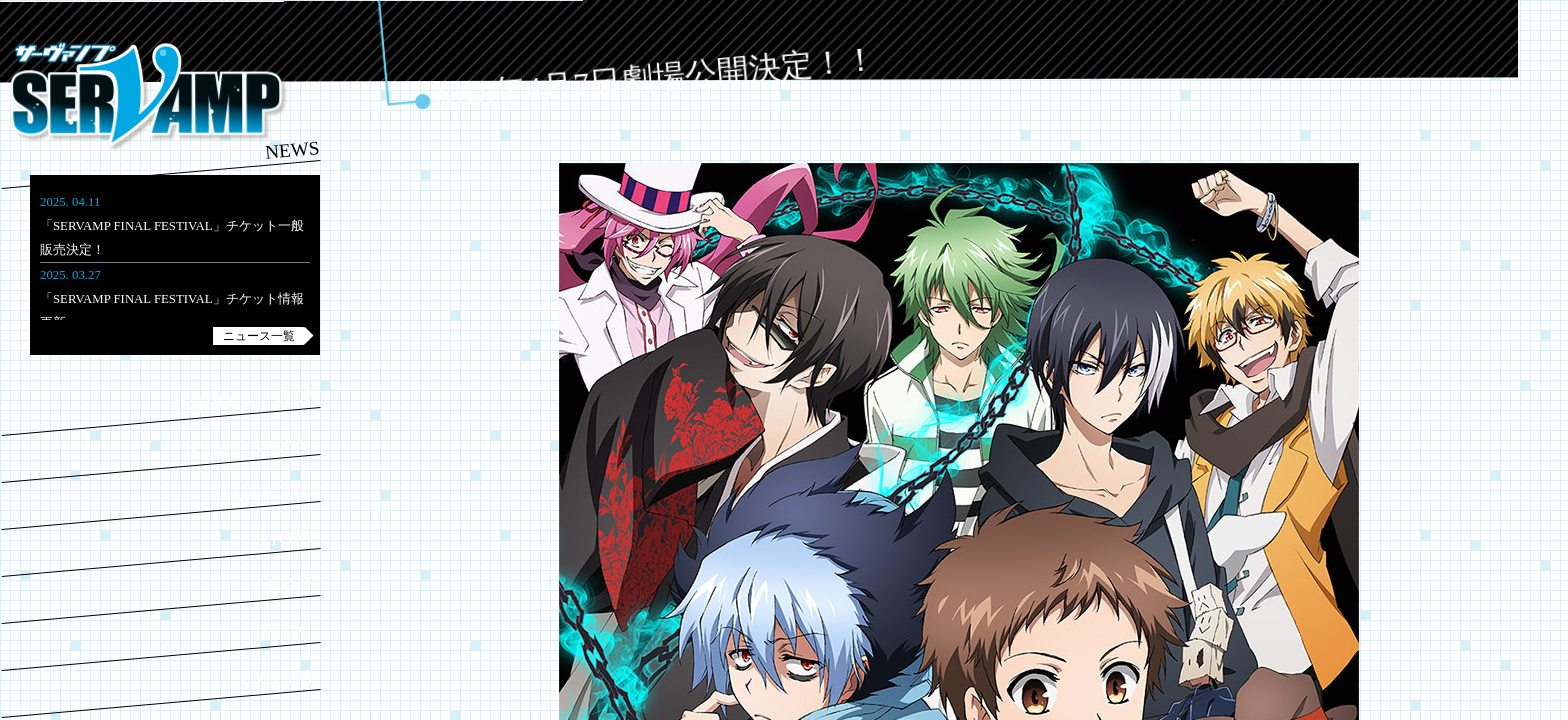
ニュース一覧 (259, 336)
